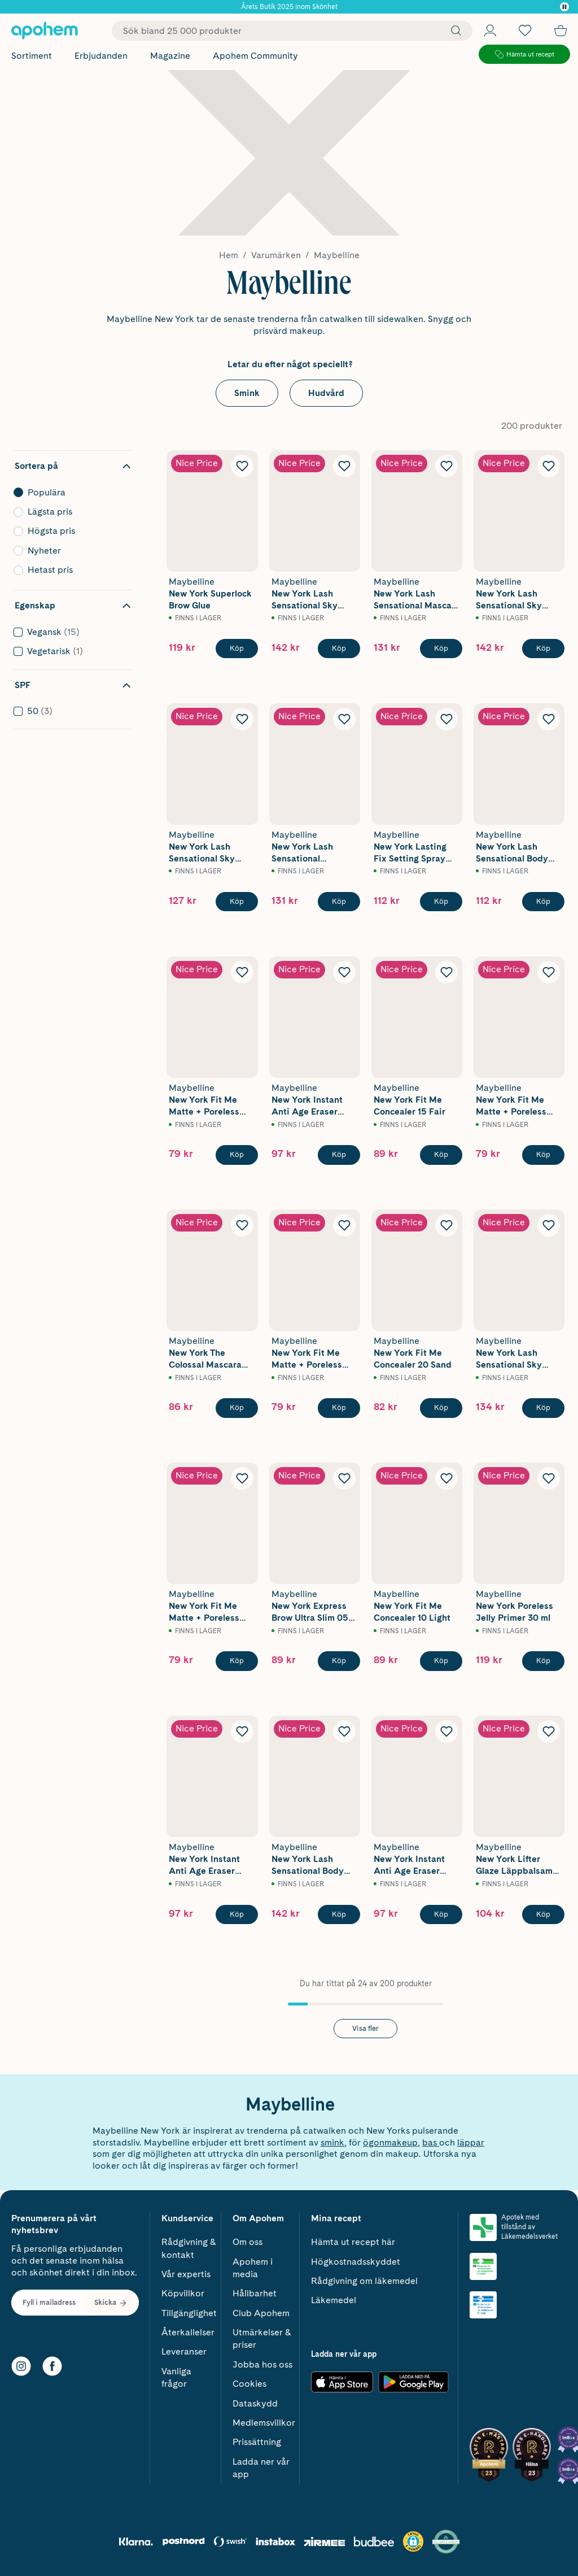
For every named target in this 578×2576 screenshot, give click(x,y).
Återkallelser (187, 2332)
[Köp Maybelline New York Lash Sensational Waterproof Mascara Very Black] (339, 901)
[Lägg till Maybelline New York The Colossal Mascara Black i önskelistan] (242, 1225)
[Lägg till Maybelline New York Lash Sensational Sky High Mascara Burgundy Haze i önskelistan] (548, 1225)
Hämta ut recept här (353, 2241)
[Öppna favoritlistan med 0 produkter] (524, 30)
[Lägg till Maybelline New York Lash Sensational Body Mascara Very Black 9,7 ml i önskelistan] (548, 719)
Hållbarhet (255, 2293)
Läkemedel (333, 2300)
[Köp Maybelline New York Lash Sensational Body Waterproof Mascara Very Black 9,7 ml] (339, 1914)
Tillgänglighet (189, 2313)
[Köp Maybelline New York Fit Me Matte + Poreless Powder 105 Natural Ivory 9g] (339, 1407)
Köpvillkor (182, 2293)
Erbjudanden (101, 55)
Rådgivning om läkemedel (364, 2280)
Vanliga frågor (176, 2377)
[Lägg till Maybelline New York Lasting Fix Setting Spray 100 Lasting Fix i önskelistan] (446, 719)
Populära (70, 492)
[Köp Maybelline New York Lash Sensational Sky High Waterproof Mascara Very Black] (543, 648)
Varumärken (276, 255)
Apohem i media (253, 2267)
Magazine (170, 55)
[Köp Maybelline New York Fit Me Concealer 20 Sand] (441, 1407)
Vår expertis (186, 2274)
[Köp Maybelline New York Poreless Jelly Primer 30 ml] (543, 1660)
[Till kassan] (560, 30)
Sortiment (31, 55)
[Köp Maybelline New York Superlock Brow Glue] (237, 648)
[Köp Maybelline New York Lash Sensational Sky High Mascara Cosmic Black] (237, 901)
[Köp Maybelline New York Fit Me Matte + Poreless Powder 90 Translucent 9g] (237, 1154)
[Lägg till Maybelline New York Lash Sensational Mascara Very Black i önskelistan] (446, 466)
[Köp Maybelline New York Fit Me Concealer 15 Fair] (441, 1154)
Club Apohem (261, 2313)
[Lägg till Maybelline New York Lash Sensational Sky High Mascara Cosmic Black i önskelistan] (242, 719)
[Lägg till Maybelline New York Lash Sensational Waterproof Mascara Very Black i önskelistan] (344, 719)
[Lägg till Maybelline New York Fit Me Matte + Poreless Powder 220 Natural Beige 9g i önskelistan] (242, 1478)
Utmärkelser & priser (262, 2338)
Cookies (249, 2383)
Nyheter (70, 551)
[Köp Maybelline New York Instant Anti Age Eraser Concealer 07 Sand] (237, 1914)
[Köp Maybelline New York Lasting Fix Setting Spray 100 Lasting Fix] (441, 901)
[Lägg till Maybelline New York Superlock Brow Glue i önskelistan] (242, 466)
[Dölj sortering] (73, 466)
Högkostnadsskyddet (355, 2261)
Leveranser (184, 2351)
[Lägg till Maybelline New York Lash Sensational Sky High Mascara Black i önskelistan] (344, 466)
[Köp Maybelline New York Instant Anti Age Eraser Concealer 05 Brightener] (441, 1914)
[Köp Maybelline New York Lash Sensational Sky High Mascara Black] (339, 648)
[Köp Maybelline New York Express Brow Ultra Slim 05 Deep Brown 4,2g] (339, 1660)
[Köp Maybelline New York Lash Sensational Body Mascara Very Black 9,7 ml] (543, 901)
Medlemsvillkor (264, 2422)
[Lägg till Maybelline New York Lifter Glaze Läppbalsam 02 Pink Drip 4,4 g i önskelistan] (548, 1731)
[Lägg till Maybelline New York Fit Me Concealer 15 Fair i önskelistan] (446, 972)
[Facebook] (52, 2366)
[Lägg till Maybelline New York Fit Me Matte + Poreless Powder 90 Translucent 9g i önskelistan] (242, 972)
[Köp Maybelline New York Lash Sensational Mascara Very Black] (441, 648)
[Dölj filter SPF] (73, 685)
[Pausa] (564, 6)
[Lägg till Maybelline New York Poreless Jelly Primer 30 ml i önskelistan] (548, 1478)
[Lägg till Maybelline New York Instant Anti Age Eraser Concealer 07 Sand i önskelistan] (242, 1731)
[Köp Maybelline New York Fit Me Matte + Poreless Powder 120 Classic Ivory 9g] (543, 1154)
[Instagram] (21, 2366)
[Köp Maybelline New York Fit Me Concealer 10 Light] (441, 1660)
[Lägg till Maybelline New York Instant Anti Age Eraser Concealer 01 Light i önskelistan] (344, 972)
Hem (228, 255)
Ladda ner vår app (261, 2467)
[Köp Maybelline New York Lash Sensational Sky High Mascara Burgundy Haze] (543, 1407)
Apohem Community (255, 55)
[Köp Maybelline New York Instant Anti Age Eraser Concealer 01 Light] (339, 1154)
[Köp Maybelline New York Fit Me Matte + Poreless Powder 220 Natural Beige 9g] (237, 1660)
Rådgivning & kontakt (188, 2248)
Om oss (247, 2241)
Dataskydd (255, 2403)
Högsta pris (70, 531)
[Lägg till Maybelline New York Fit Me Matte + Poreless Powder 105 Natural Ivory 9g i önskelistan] (344, 1225)
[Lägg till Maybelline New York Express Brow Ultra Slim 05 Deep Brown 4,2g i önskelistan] (344, 1478)
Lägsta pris (70, 512)
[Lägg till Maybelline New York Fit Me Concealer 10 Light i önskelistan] (446, 1478)
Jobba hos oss (262, 2364)
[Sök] (453, 30)
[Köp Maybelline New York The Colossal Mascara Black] (237, 1407)
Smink (247, 393)
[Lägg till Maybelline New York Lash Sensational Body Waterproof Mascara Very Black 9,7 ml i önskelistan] (344, 1731)
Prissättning (257, 2441)
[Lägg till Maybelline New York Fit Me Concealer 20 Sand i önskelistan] (446, 1225)
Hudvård (326, 393)
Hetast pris (70, 570)
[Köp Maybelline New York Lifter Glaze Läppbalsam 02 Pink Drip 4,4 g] (543, 1914)
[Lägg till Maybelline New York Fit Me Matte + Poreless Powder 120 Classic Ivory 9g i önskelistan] (548, 972)
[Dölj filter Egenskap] (73, 605)
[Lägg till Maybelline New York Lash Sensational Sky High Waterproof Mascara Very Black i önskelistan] (548, 466)
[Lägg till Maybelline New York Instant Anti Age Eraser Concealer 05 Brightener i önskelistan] (446, 1731)
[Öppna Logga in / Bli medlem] (489, 30)
